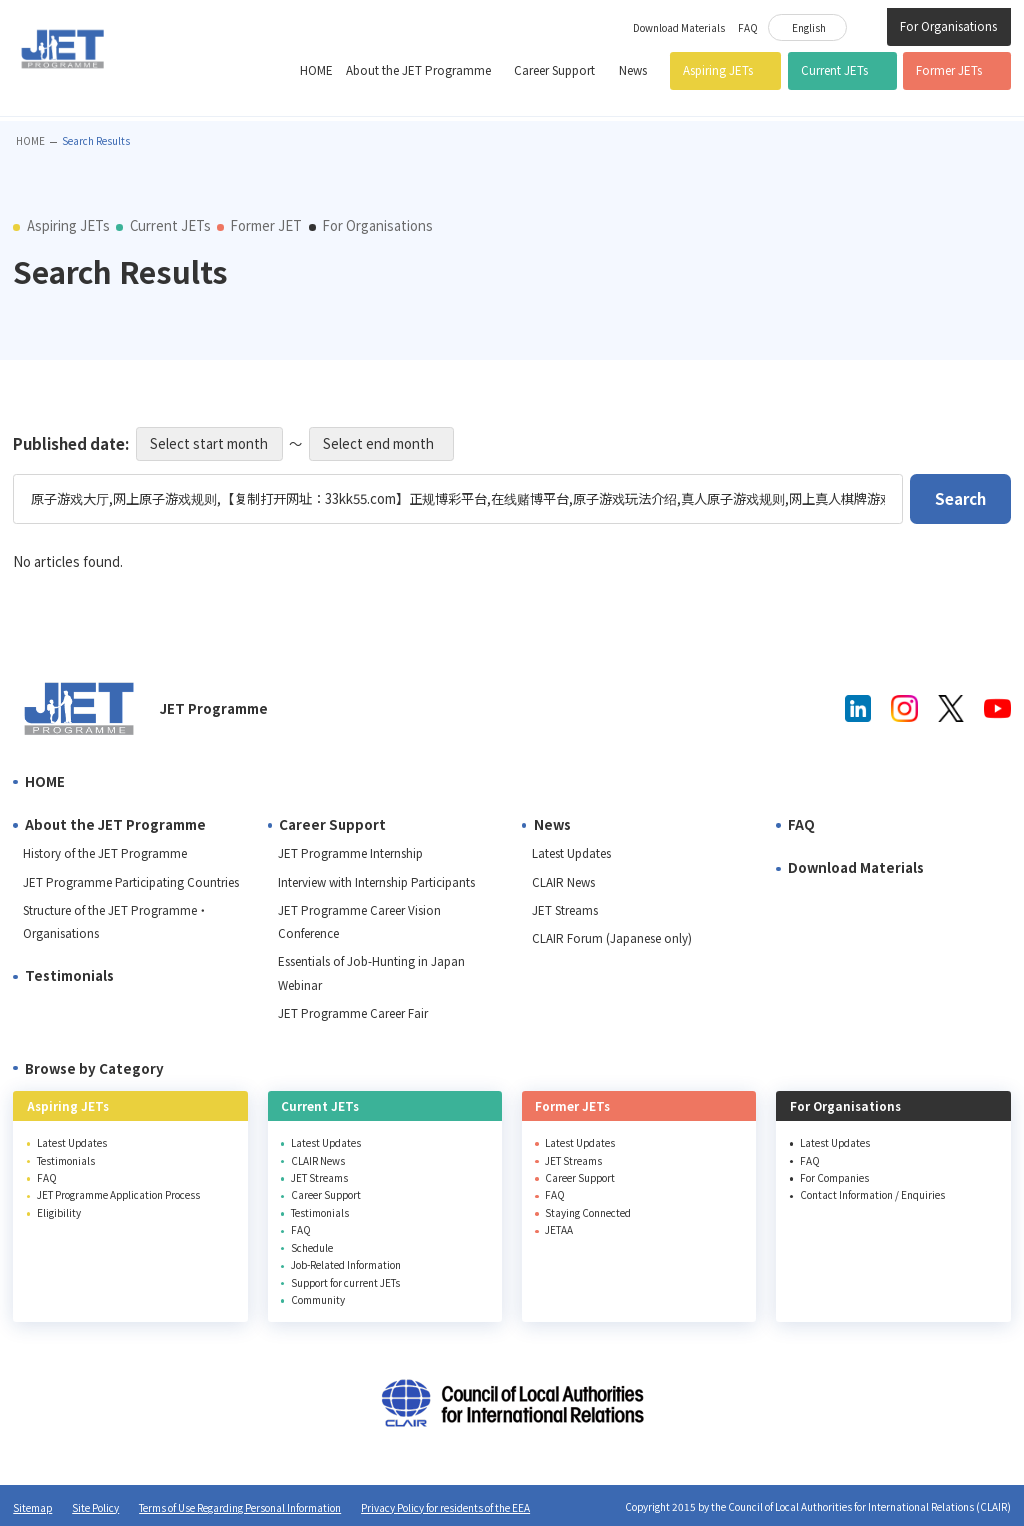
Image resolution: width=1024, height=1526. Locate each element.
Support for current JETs (345, 1282)
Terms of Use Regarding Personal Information (240, 1507)
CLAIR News (563, 882)
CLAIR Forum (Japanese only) (612, 938)
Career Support (554, 70)
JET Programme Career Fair (353, 1013)
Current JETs (834, 70)
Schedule (312, 1247)
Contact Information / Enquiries (872, 1194)
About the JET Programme (418, 70)
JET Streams (565, 910)
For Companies (834, 1177)
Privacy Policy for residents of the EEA (445, 1507)
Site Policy (95, 1507)
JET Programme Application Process (118, 1194)
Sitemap (32, 1507)
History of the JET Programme (105, 853)
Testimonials (69, 975)
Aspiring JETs (718, 70)
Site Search (867, 25)
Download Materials (679, 28)
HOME (316, 70)
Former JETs (949, 70)
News (633, 70)
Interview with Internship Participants (376, 882)
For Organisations (948, 26)
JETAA (559, 1229)
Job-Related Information (346, 1264)
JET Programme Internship (350, 853)
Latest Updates (571, 853)
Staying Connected (588, 1212)
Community (318, 1299)
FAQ (748, 28)
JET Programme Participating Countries (131, 882)
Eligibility (59, 1212)
